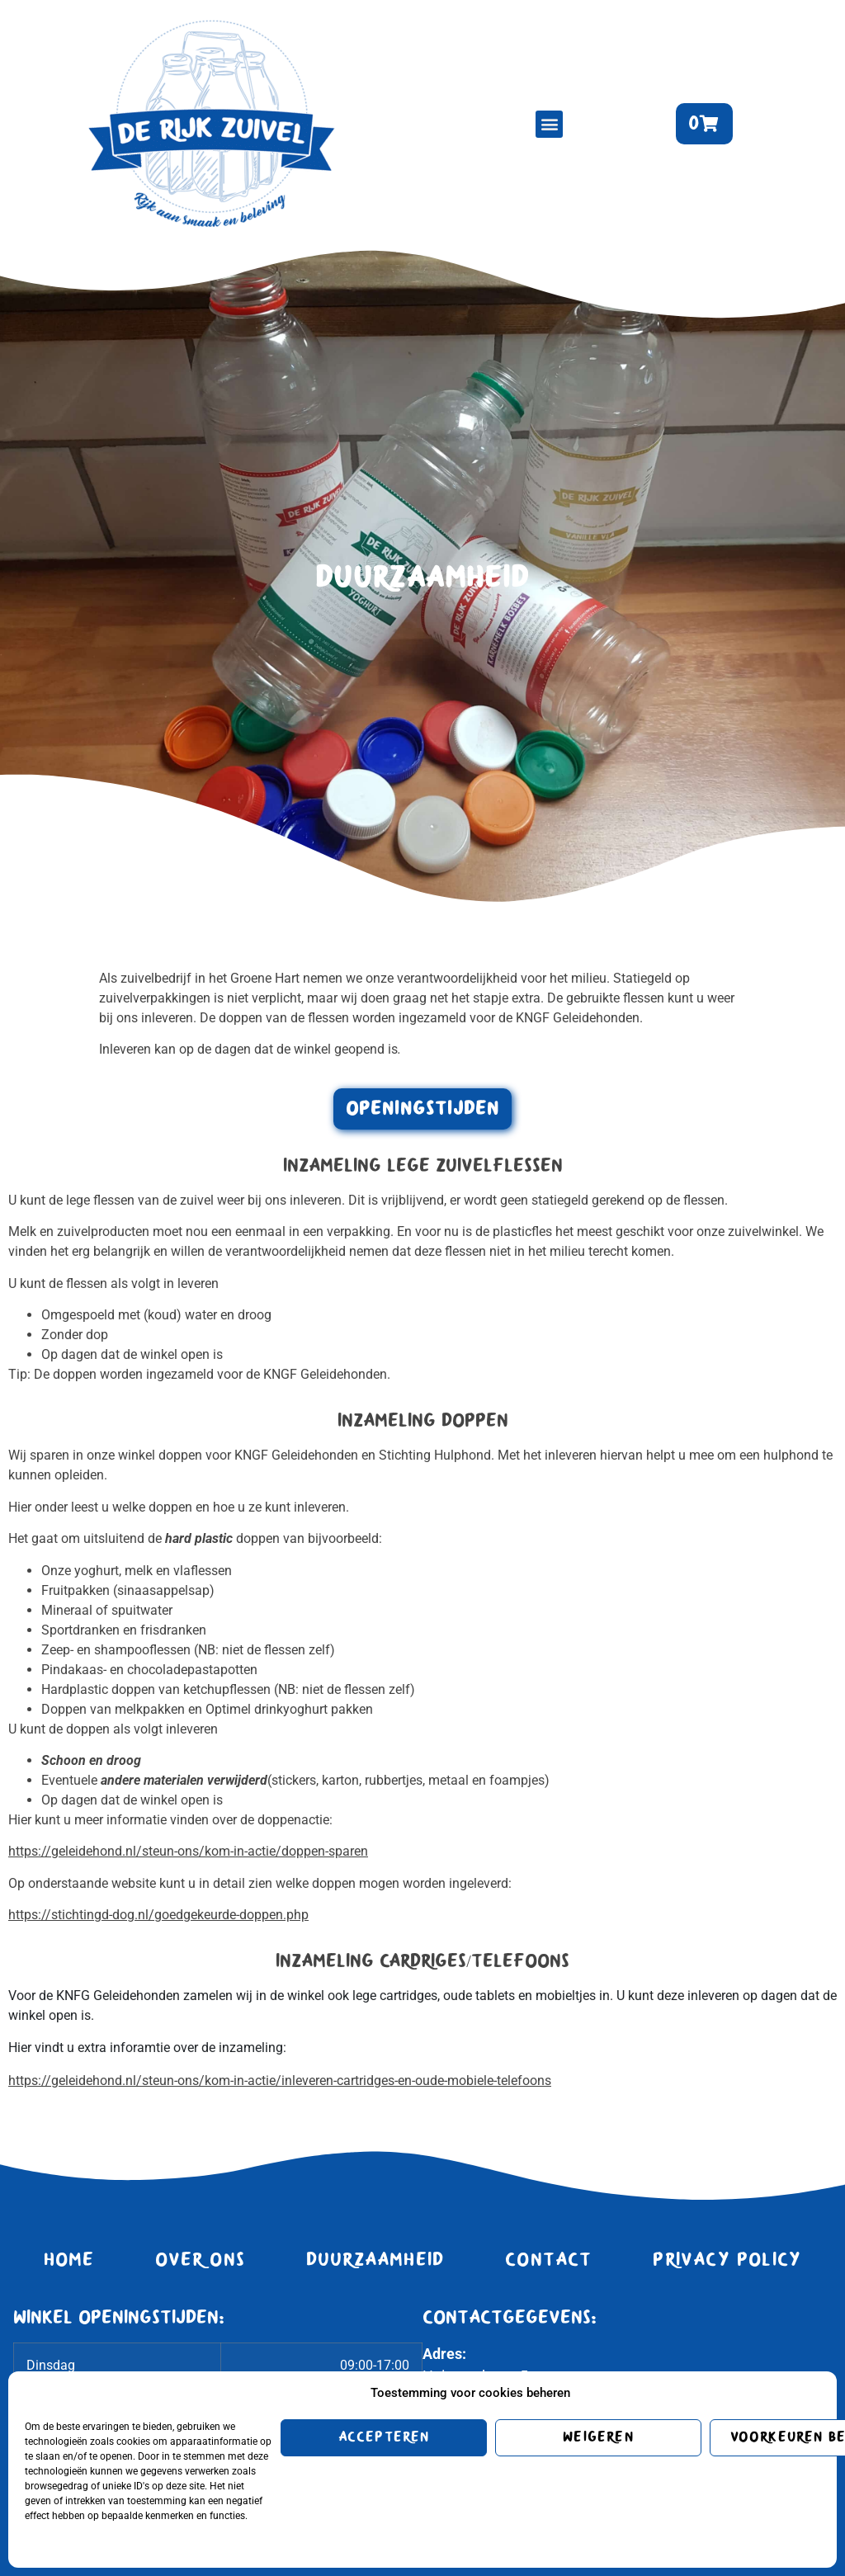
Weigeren (598, 2437)
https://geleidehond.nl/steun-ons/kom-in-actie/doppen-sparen (188, 1851)
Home (69, 2260)
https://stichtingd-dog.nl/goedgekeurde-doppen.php (158, 1915)
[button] (549, 124)
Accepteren (384, 2437)
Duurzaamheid (375, 2260)
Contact (548, 2260)
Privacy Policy (727, 2260)
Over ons (201, 2260)
